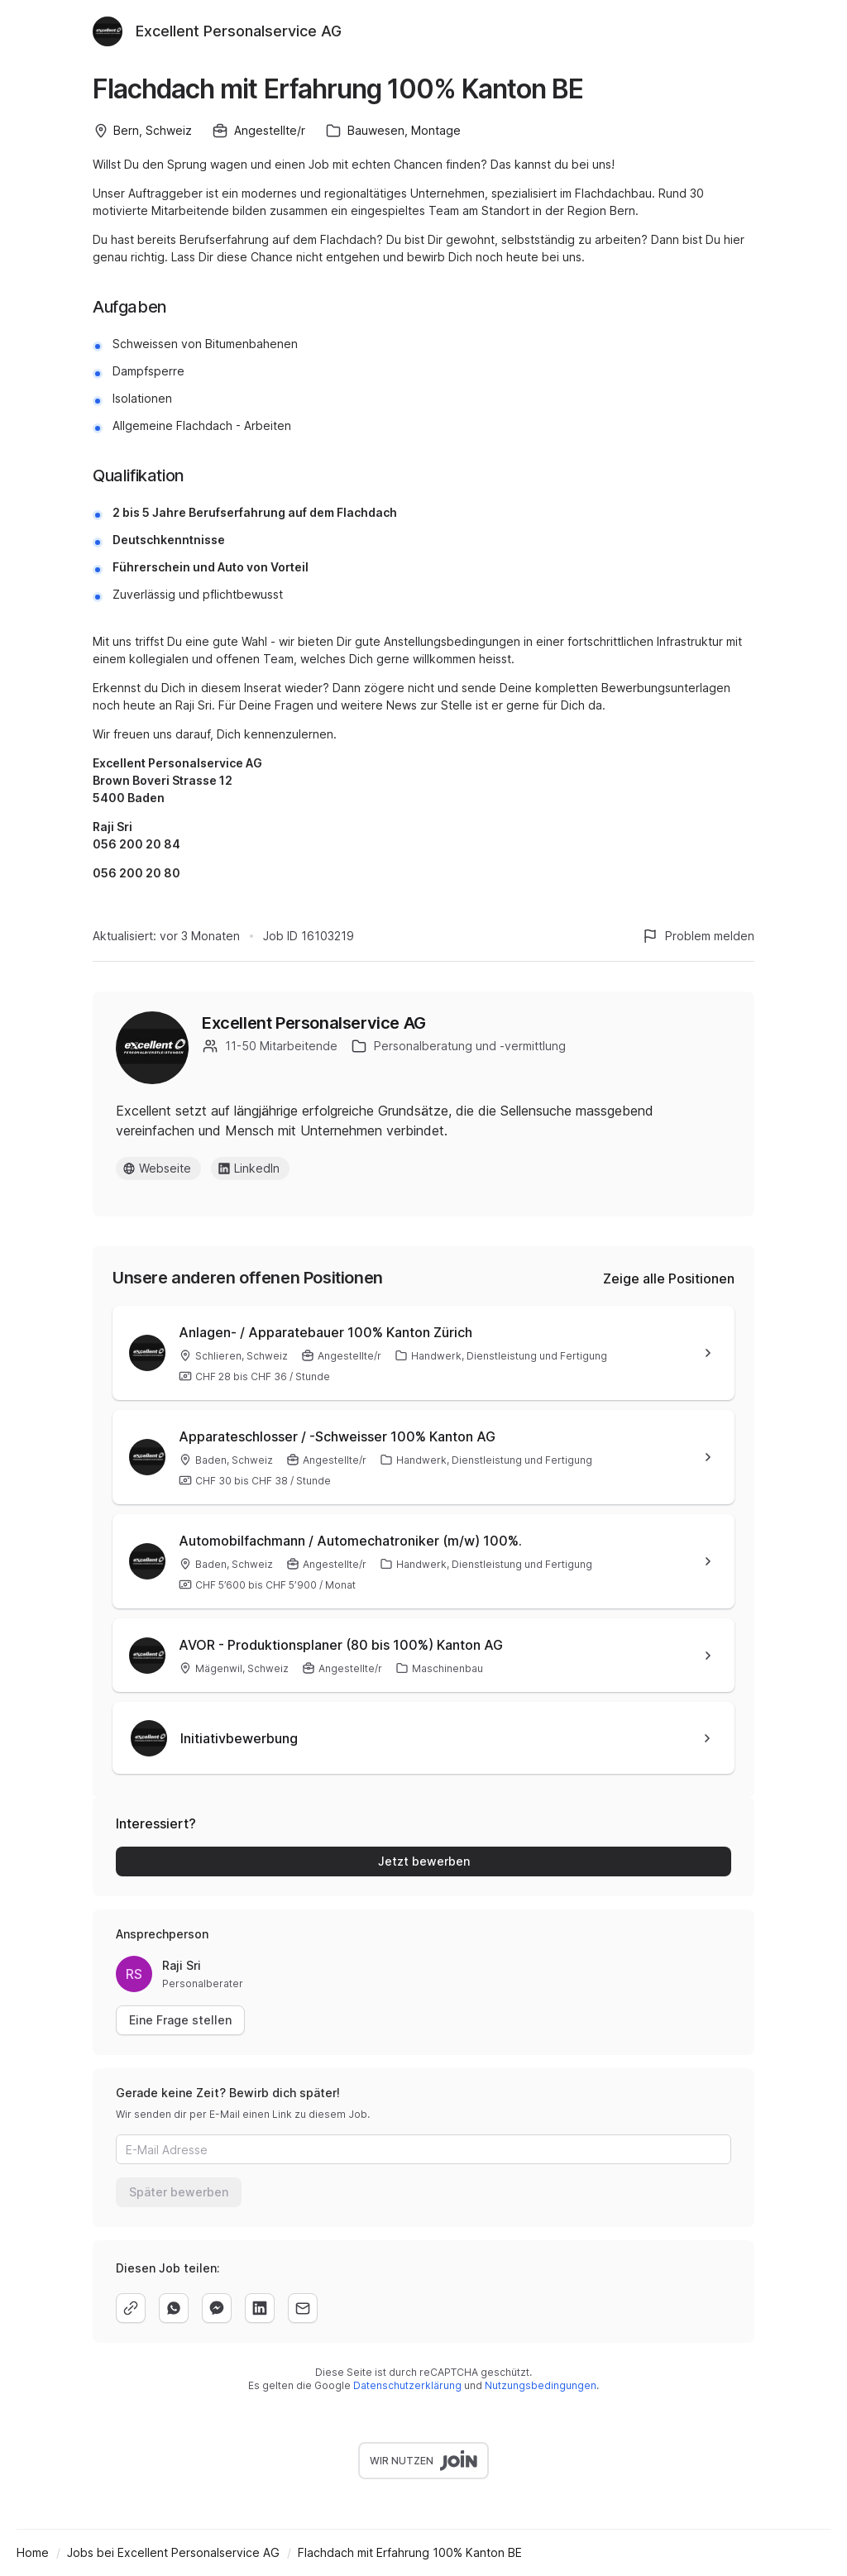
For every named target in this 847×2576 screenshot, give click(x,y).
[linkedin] (260, 2308)
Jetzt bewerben (424, 1861)
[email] (303, 2308)
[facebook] (217, 2308)
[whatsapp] (174, 2308)
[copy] (131, 2308)
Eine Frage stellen (180, 2020)
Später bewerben (178, 2192)
